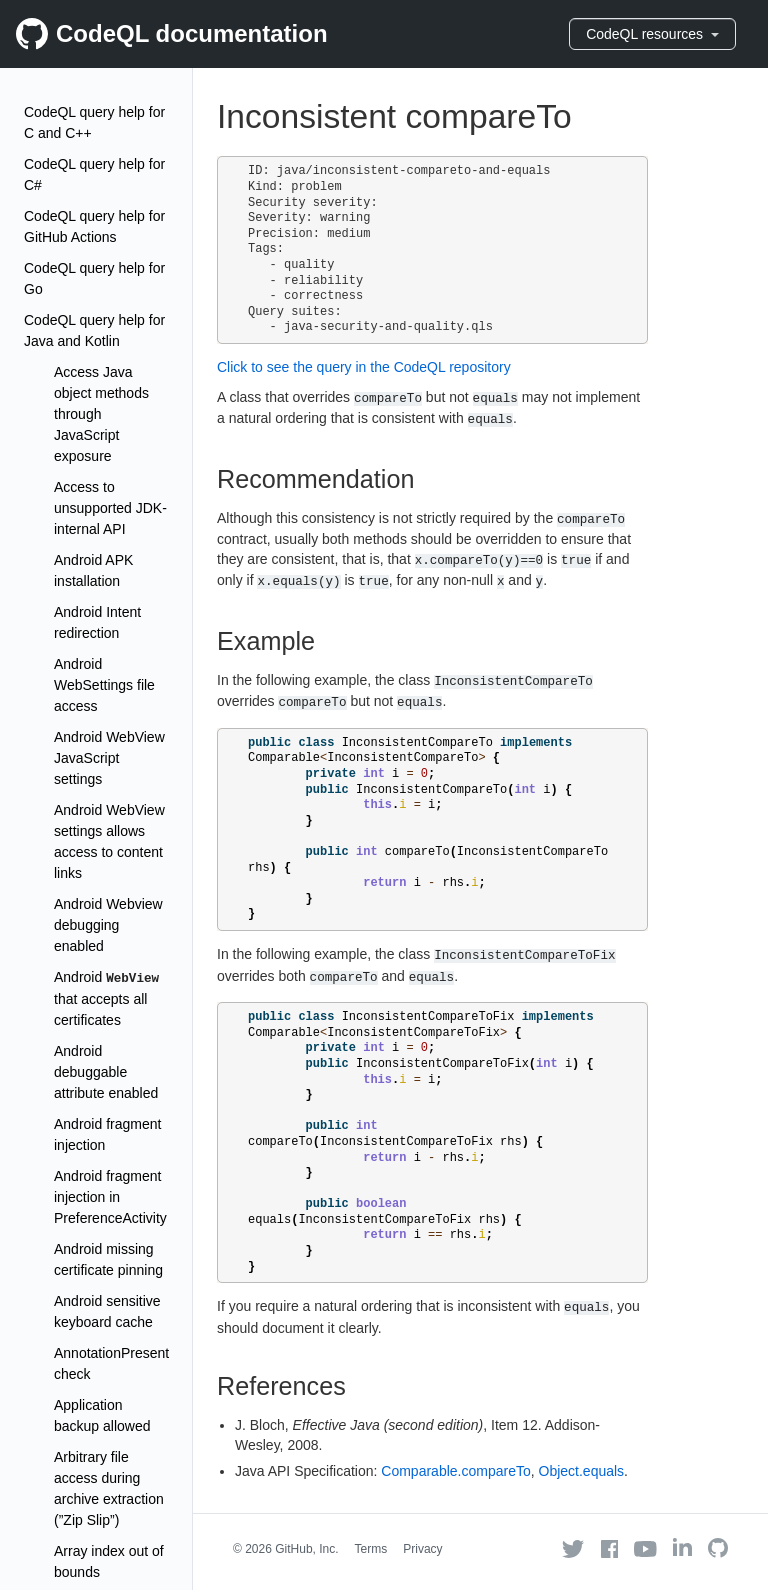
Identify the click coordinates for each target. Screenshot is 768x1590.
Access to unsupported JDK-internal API (110, 508)
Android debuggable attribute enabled (106, 1072)
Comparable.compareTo (455, 1471)
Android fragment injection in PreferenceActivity (110, 1197)
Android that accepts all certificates (106, 998)
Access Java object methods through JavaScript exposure (101, 414)
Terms (371, 1549)
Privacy (422, 1549)
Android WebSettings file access (104, 685)
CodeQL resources (652, 34)
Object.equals (582, 1471)
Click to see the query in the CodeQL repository (364, 367)
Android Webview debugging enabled (108, 925)
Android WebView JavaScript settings (109, 758)
